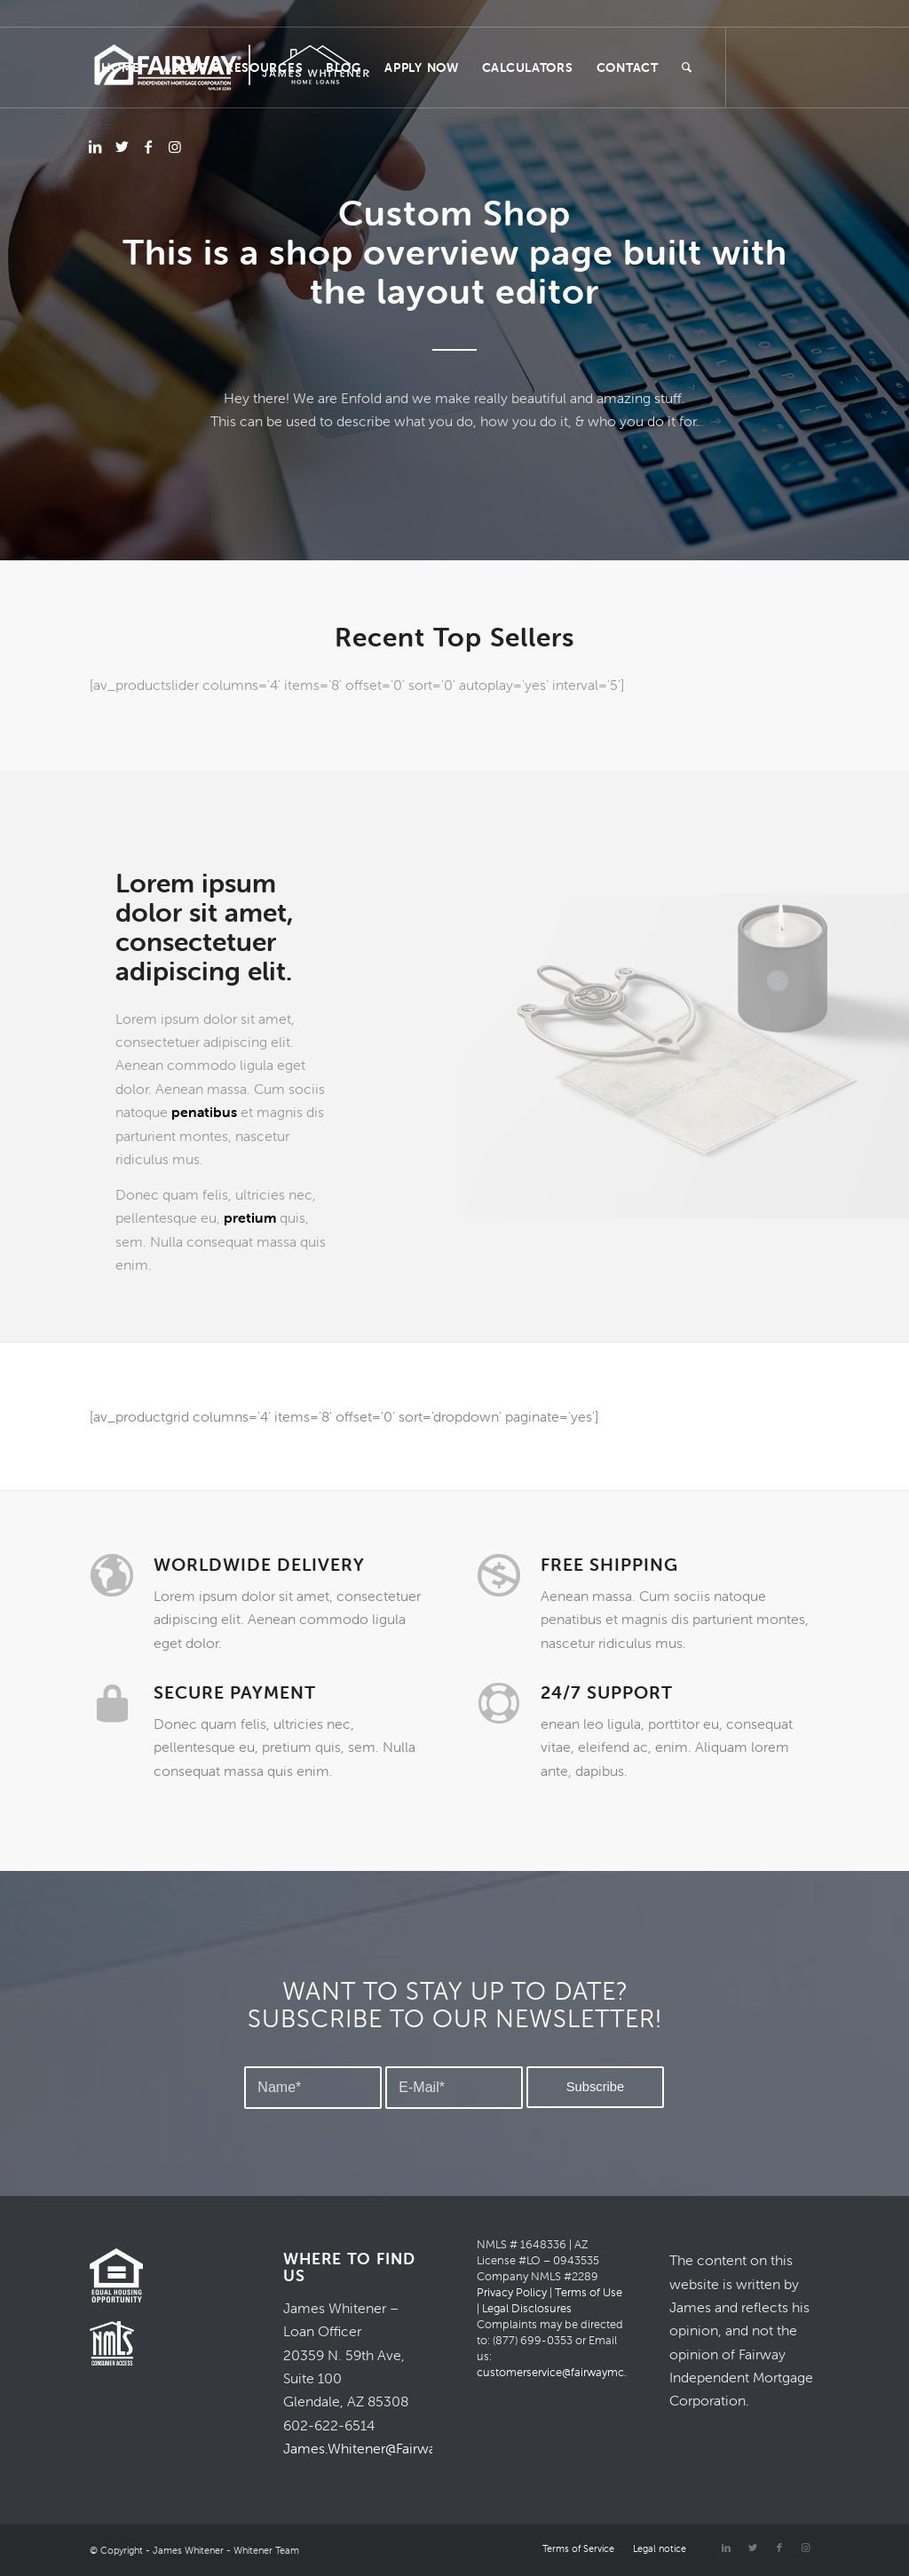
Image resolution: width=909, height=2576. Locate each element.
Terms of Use (588, 2292)
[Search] (687, 67)
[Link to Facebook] (148, 146)
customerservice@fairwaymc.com (564, 2372)
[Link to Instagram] (175, 146)
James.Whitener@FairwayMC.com (390, 2448)
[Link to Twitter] (121, 146)
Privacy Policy (512, 2292)
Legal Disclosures (527, 2308)
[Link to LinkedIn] (95, 146)
